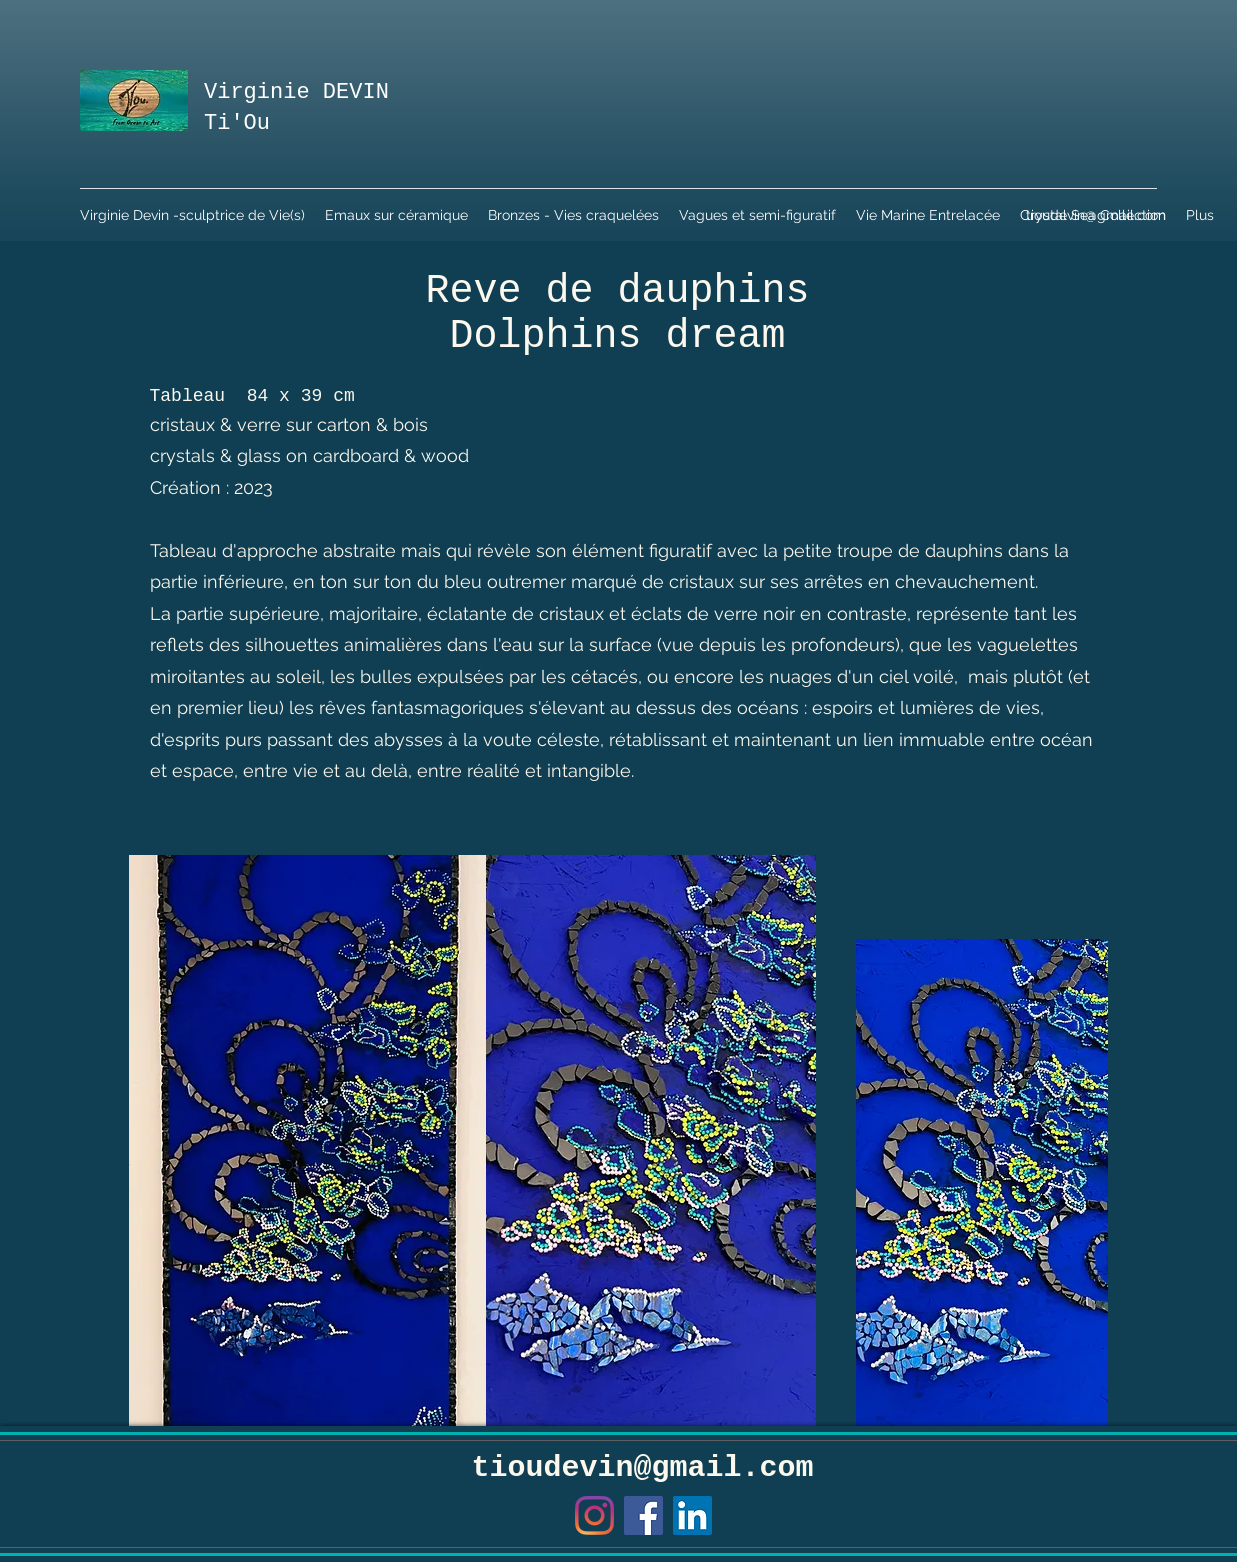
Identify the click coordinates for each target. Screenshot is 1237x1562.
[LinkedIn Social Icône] (692, 1515)
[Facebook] (643, 1515)
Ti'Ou (237, 123)
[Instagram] (594, 1515)
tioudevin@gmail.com (1096, 215)
